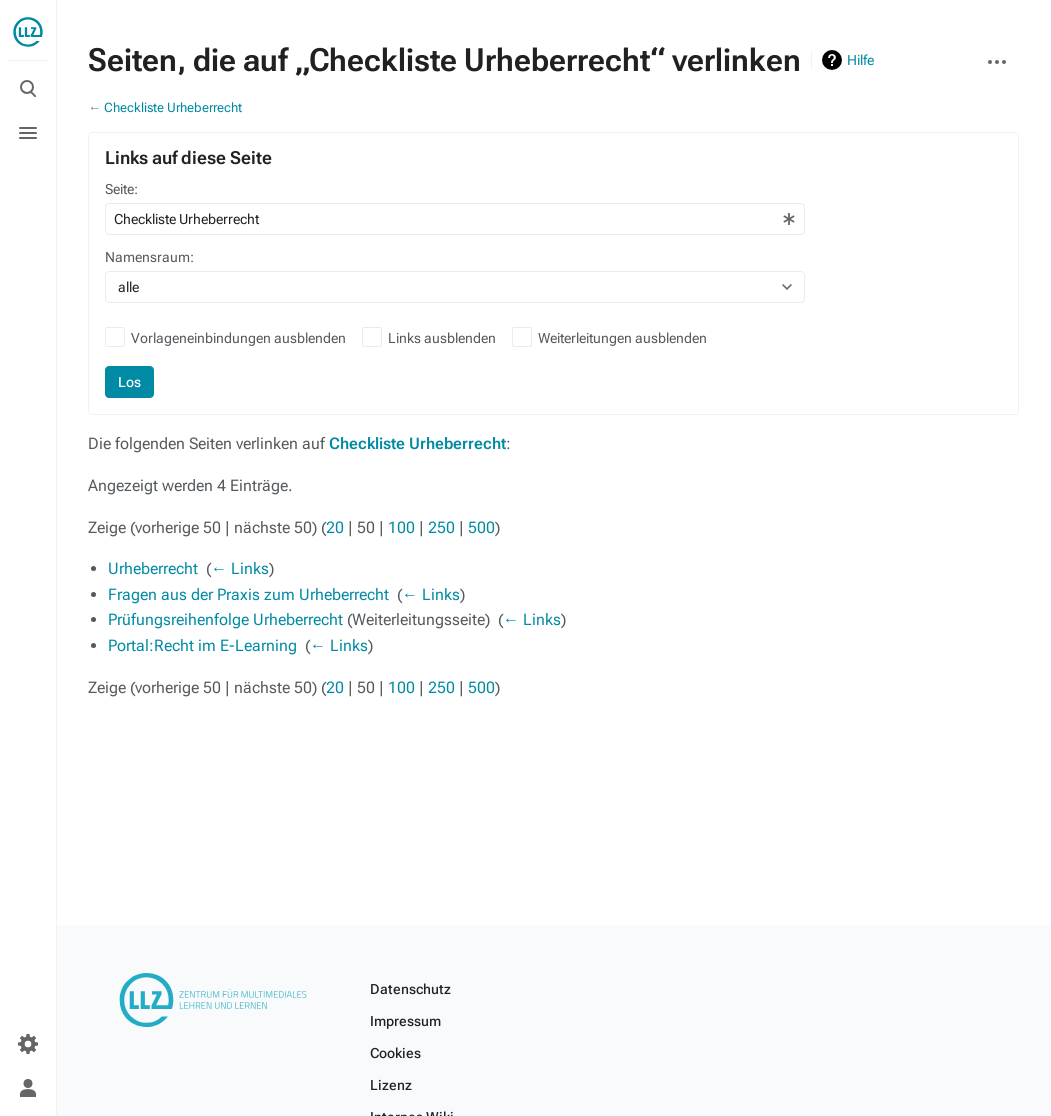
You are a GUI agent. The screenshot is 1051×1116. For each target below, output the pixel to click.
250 (441, 527)
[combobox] (455, 219)
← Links (240, 568)
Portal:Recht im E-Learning (202, 645)
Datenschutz (410, 989)
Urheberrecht (153, 568)
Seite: (121, 189)
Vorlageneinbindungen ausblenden (238, 338)
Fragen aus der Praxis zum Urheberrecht (248, 594)
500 (481, 527)
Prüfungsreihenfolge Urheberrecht (225, 619)
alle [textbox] (128, 287)
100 (401, 527)
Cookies (395, 1053)
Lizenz (391, 1085)
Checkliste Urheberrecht (173, 107)
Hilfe (860, 60)
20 (335, 527)
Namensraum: (149, 257)
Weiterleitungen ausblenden (622, 338)
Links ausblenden (442, 338)
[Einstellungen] (28, 1044)
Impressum (405, 1021)
